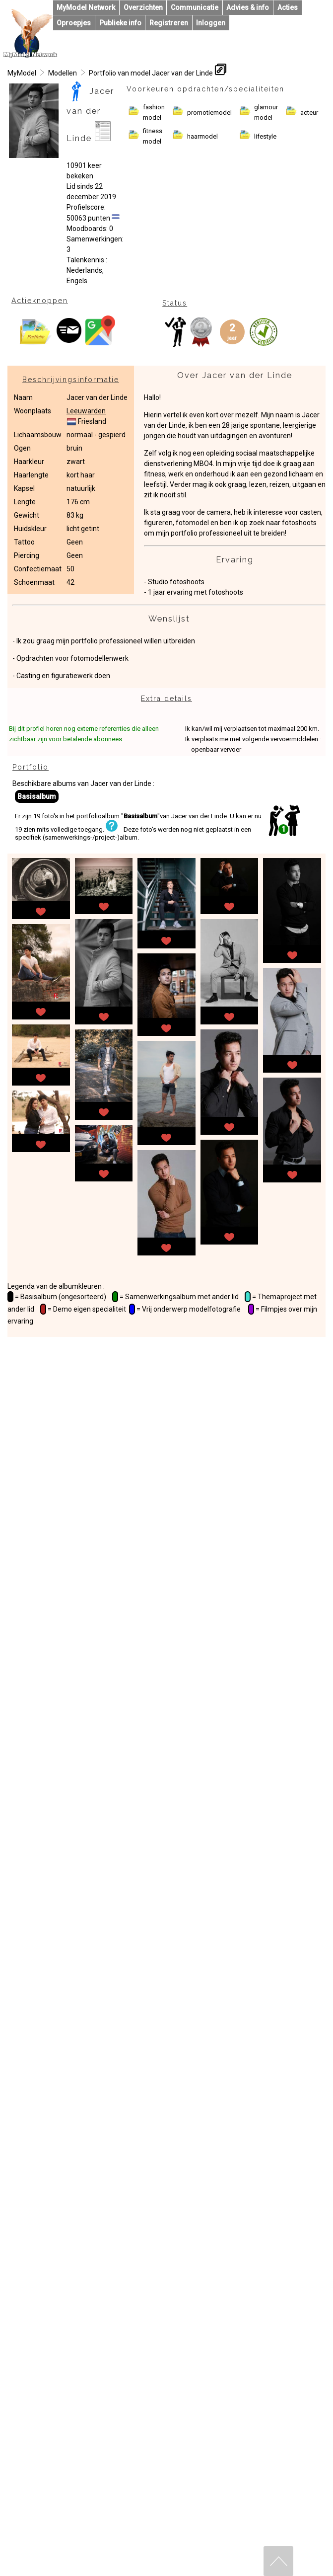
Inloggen (210, 23)
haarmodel (202, 136)
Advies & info (247, 7)
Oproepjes (74, 23)
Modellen (62, 73)
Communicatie (194, 7)
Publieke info (120, 23)
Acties (287, 7)
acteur (309, 112)
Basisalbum (36, 796)
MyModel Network (86, 7)
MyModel (21, 73)
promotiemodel (209, 112)
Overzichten (143, 7)
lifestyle (265, 136)
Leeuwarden (86, 411)
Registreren (168, 23)
